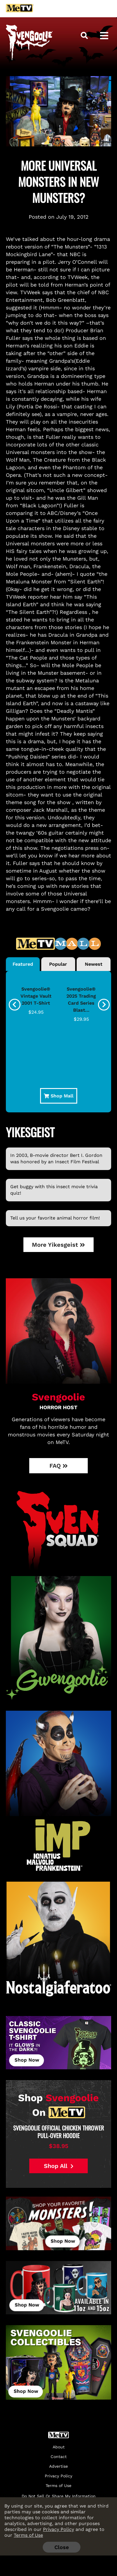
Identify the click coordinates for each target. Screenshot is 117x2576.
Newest (93, 964)
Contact (59, 2457)
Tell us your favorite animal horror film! (55, 1218)
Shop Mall (58, 1096)
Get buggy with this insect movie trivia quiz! (54, 1190)
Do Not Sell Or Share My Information (59, 2496)
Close (61, 2547)
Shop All (58, 2165)
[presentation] (14, 1004)
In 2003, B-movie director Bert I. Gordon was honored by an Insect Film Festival (56, 1158)
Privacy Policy (58, 2529)
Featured (23, 964)
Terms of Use (28, 2535)
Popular (58, 964)
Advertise (58, 2466)
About (59, 2447)
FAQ (58, 1465)
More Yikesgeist (58, 1244)
